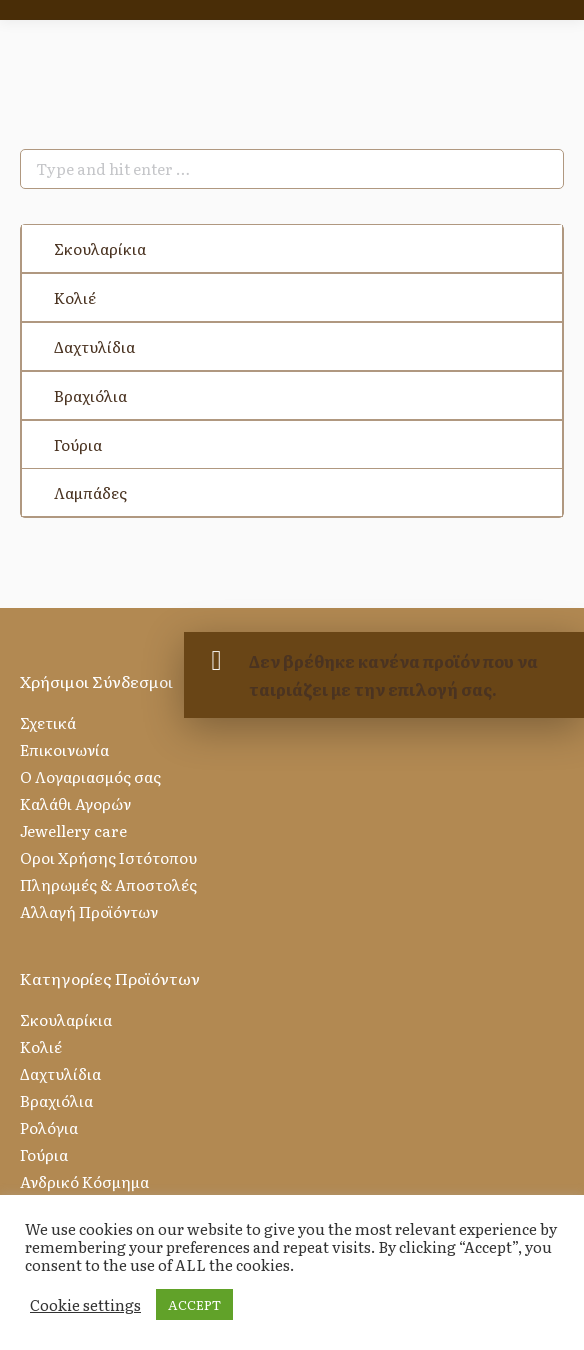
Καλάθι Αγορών (75, 803)
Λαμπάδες (90, 492)
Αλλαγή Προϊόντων (89, 911)
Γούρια (78, 444)
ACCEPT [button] (194, 1304)
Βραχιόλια (90, 395)
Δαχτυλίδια (94, 346)
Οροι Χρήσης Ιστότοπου (108, 857)
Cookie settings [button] (85, 1305)
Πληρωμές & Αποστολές (108, 884)
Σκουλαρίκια (100, 248)
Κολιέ (75, 297)
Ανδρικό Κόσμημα (84, 1181)
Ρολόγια (49, 1127)
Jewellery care (73, 830)
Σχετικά (48, 722)
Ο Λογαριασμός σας (90, 776)
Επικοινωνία (64, 749)
